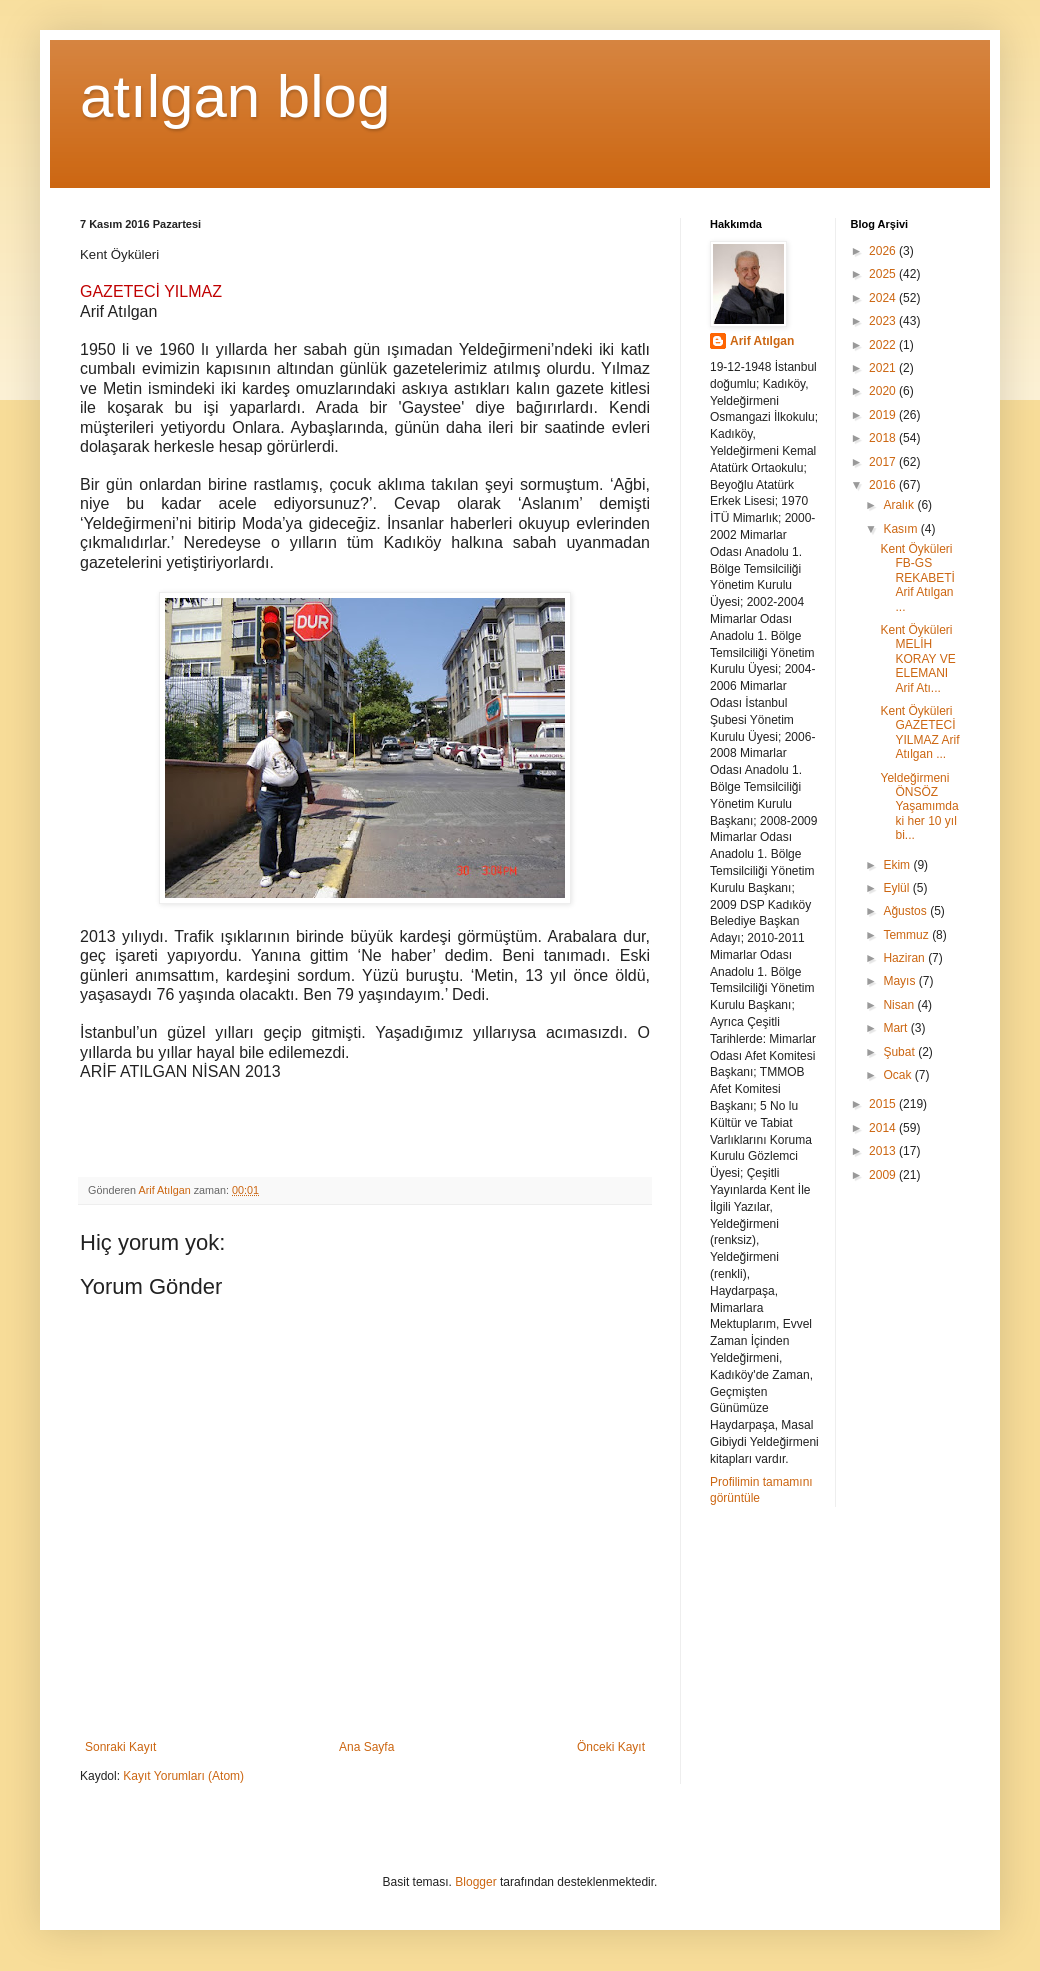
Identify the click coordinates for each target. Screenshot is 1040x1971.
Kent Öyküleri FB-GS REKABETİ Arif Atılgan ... (917, 578)
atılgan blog (235, 96)
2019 (884, 415)
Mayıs (900, 981)
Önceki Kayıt (611, 1747)
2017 (884, 462)
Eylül (897, 888)
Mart (896, 1028)
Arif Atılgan (762, 341)
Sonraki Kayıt (120, 1747)
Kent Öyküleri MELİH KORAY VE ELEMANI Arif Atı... (917, 659)
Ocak (898, 1075)
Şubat (900, 1052)
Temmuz (907, 935)
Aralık (900, 505)
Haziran (905, 958)
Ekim (898, 865)
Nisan (900, 1005)
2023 (884, 321)
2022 (884, 345)
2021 (884, 368)
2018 (884, 438)
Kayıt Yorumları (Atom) (183, 1776)
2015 (884, 1104)
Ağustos (906, 911)
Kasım (901, 529)
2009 (884, 1175)
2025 (884, 274)
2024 (884, 298)
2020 (884, 391)
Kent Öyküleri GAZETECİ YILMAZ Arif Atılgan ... (919, 732)
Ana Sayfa (366, 1747)
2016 (884, 485)
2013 (884, 1151)
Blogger (475, 1882)
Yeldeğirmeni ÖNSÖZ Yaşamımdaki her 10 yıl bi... (919, 807)
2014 (884, 1128)
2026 (884, 251)
